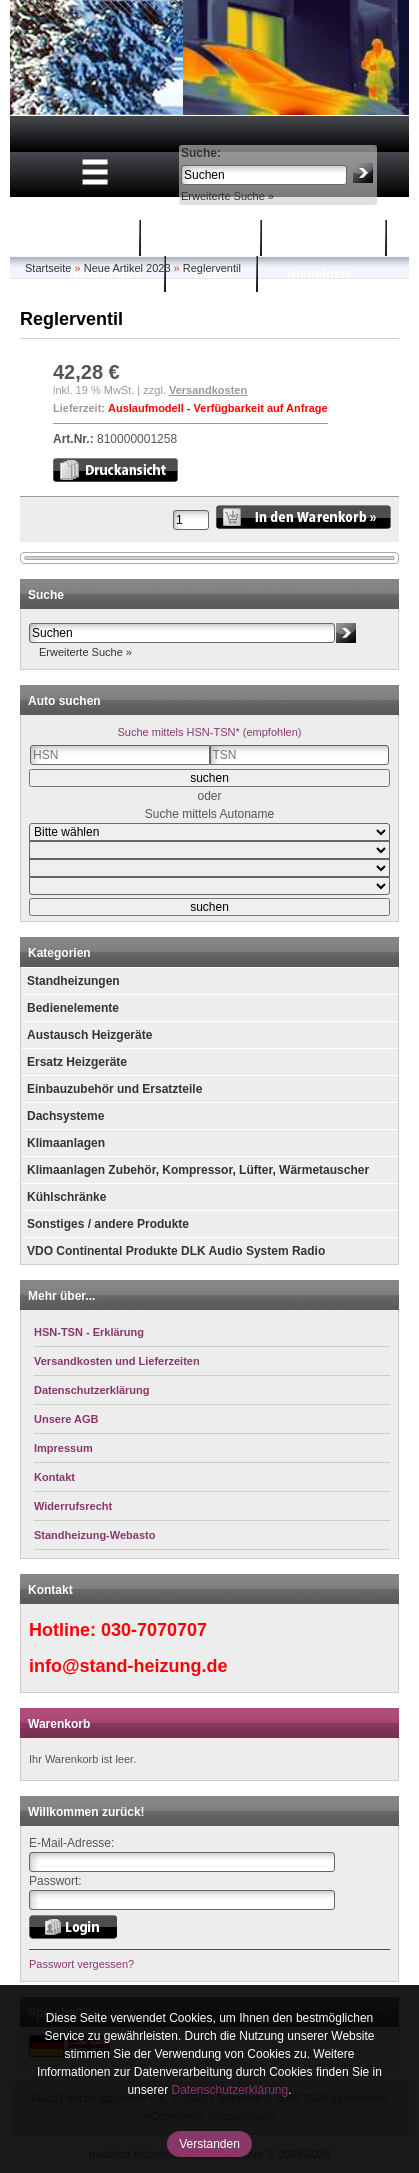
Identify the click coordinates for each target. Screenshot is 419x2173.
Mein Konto (326, 237)
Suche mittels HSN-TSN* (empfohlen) (209, 732)
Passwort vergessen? (81, 1964)
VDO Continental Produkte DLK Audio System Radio (176, 1251)
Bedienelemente (73, 1008)
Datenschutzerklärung (229, 2090)
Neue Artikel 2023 (127, 268)
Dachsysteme (65, 1116)
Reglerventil (212, 268)
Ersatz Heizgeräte (77, 1062)
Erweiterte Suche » (227, 196)
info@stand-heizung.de (128, 1666)
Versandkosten (208, 390)
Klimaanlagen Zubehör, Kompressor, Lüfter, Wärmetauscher (198, 1170)
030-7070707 (154, 1630)
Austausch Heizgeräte (89, 1035)
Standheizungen (73, 981)
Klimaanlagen (66, 1143)
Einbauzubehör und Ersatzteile (114, 1089)
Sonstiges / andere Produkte (108, 1224)
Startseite (86, 237)
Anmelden (317, 273)
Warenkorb (203, 237)
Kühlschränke (66, 1197)
